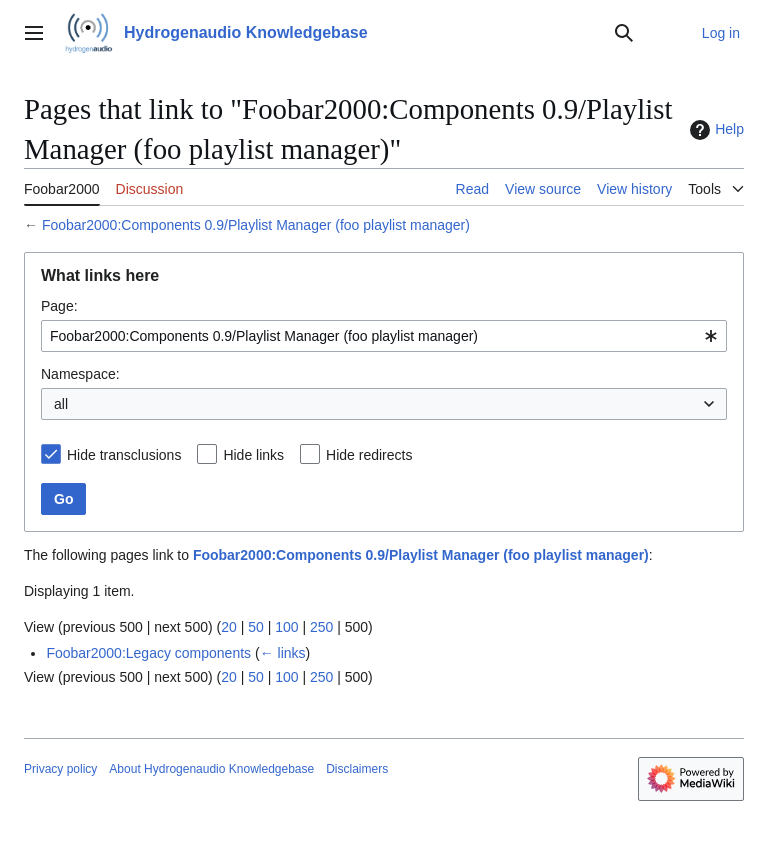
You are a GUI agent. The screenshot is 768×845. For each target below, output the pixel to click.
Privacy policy (60, 769)
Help (714, 130)
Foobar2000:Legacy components (148, 653)
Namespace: (80, 374)
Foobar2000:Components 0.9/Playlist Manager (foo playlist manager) (256, 225)
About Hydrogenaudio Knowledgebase (211, 769)
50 (256, 627)
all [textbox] (61, 404)
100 (286, 627)
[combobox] (384, 336)
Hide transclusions (124, 455)
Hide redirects (369, 455)
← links (283, 653)
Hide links (253, 455)
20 (229, 627)
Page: (59, 306)
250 (321, 627)
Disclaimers (357, 769)
